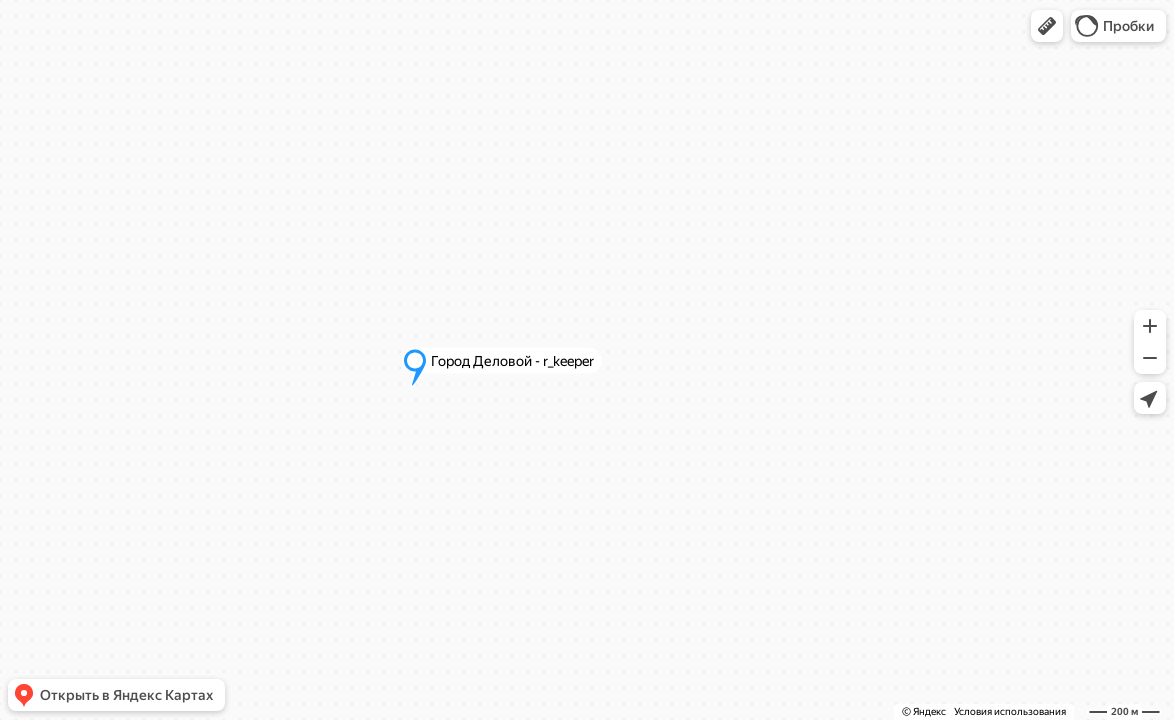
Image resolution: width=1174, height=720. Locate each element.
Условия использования (1010, 711)
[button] (1047, 26)
